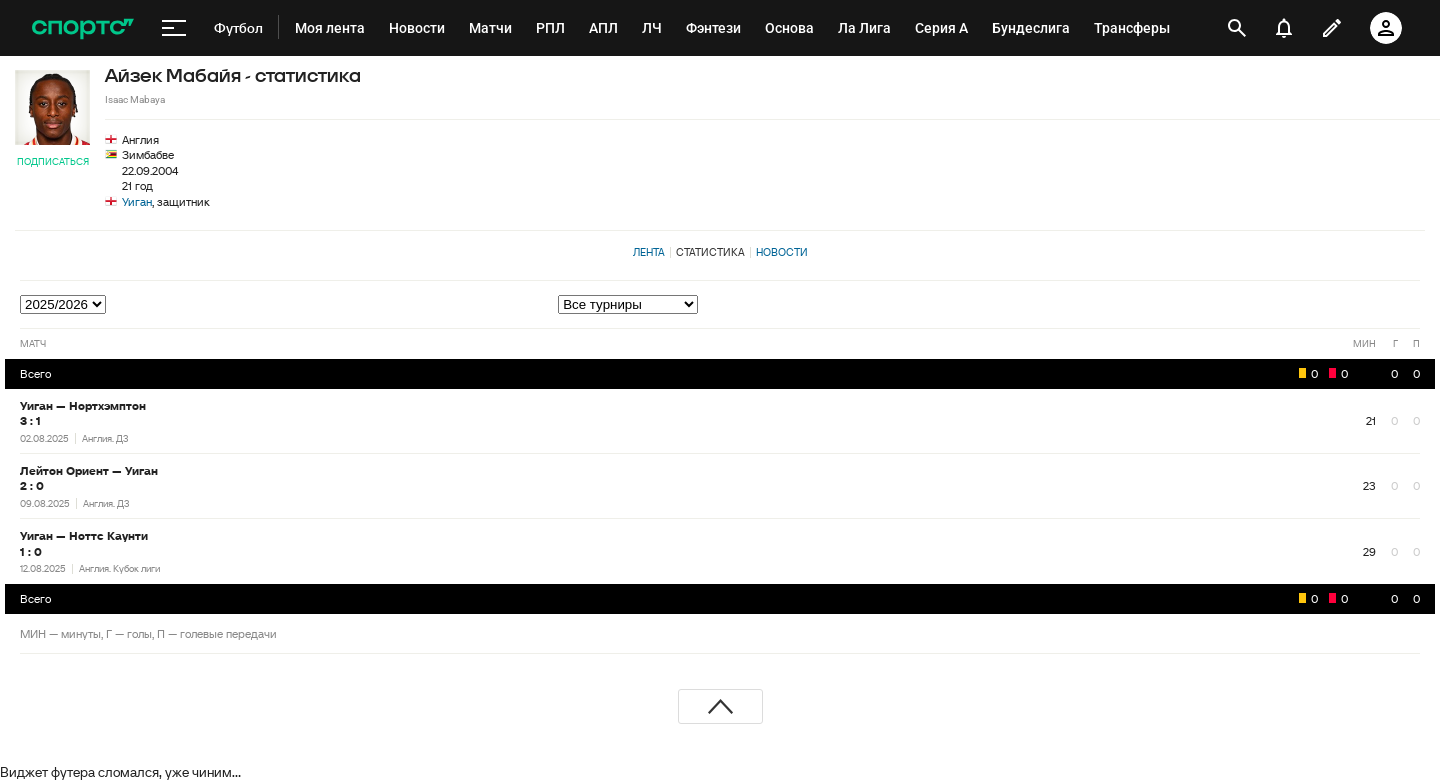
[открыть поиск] (1236, 28)
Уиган (137, 201)
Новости (782, 252)
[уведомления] (1284, 28)
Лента (649, 252)
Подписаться (53, 161)
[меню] (174, 28)
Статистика (710, 252)
